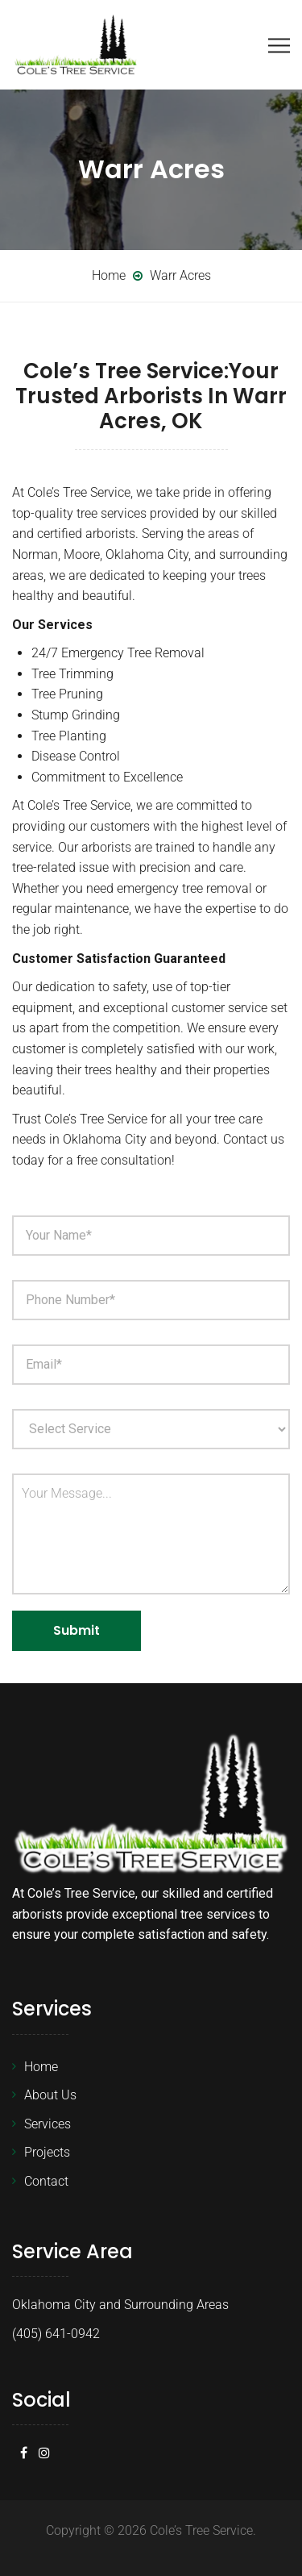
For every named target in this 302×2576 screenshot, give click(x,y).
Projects (47, 2152)
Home (41, 2066)
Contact (46, 2181)
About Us (50, 2095)
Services (47, 2124)
